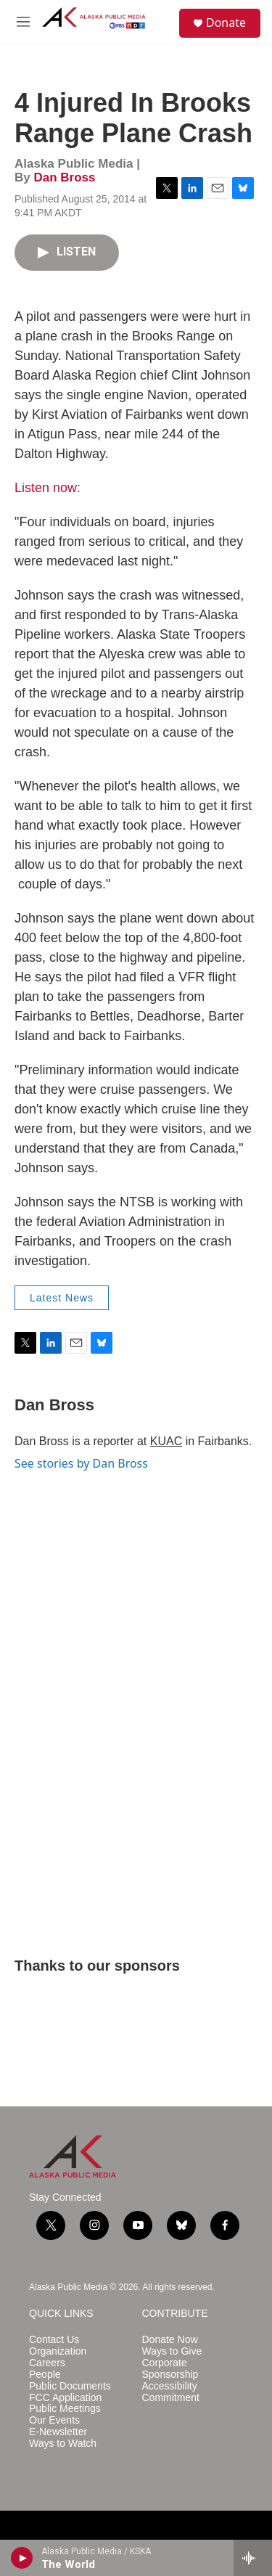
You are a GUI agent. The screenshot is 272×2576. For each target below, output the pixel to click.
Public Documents (70, 2386)
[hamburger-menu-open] (23, 21)
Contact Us (54, 2339)
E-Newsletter (58, 2431)
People (45, 2374)
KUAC (166, 1441)
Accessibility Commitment (170, 2392)
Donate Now (170, 2339)
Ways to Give (172, 2351)
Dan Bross (64, 177)
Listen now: (48, 488)
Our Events (54, 2420)
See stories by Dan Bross (81, 1463)
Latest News (62, 1298)
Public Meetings (65, 2408)
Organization (57, 2351)
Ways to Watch (62, 2443)
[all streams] (253, 2558)
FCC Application (65, 2397)
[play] (22, 2558)
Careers (47, 2363)
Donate (226, 22)
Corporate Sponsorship (170, 2369)
